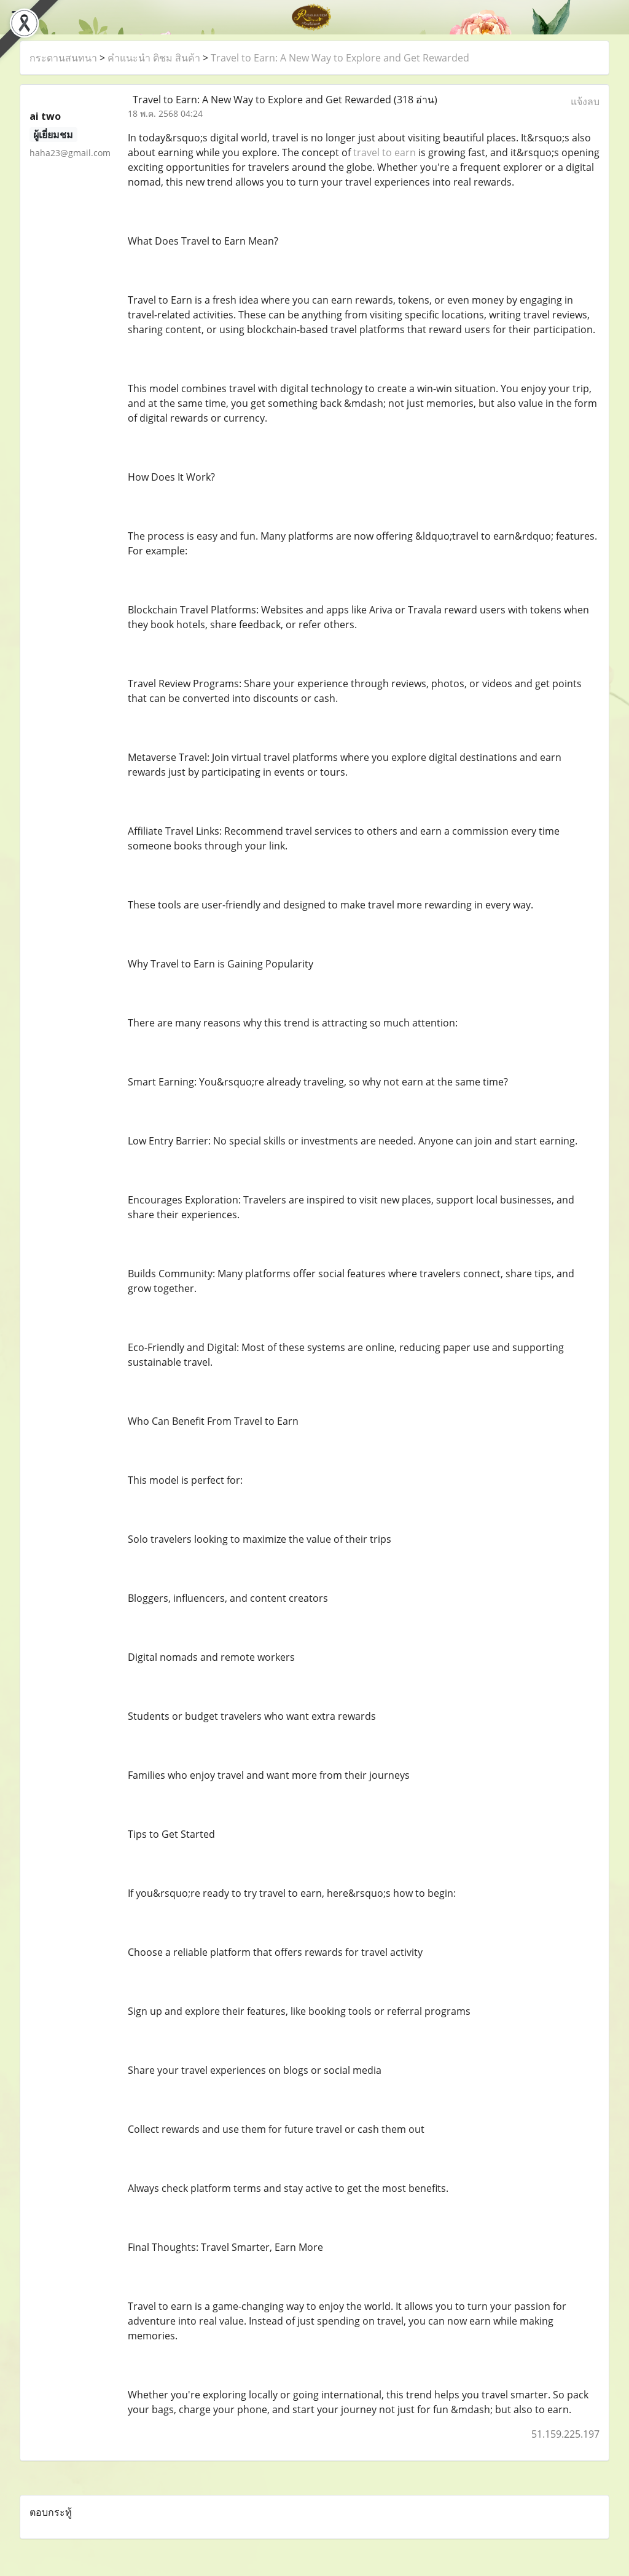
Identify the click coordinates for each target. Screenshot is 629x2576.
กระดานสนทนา (63, 58)
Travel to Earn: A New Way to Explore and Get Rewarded (340, 58)
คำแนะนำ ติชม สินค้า (153, 58)
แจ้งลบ (585, 101)
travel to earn (384, 152)
